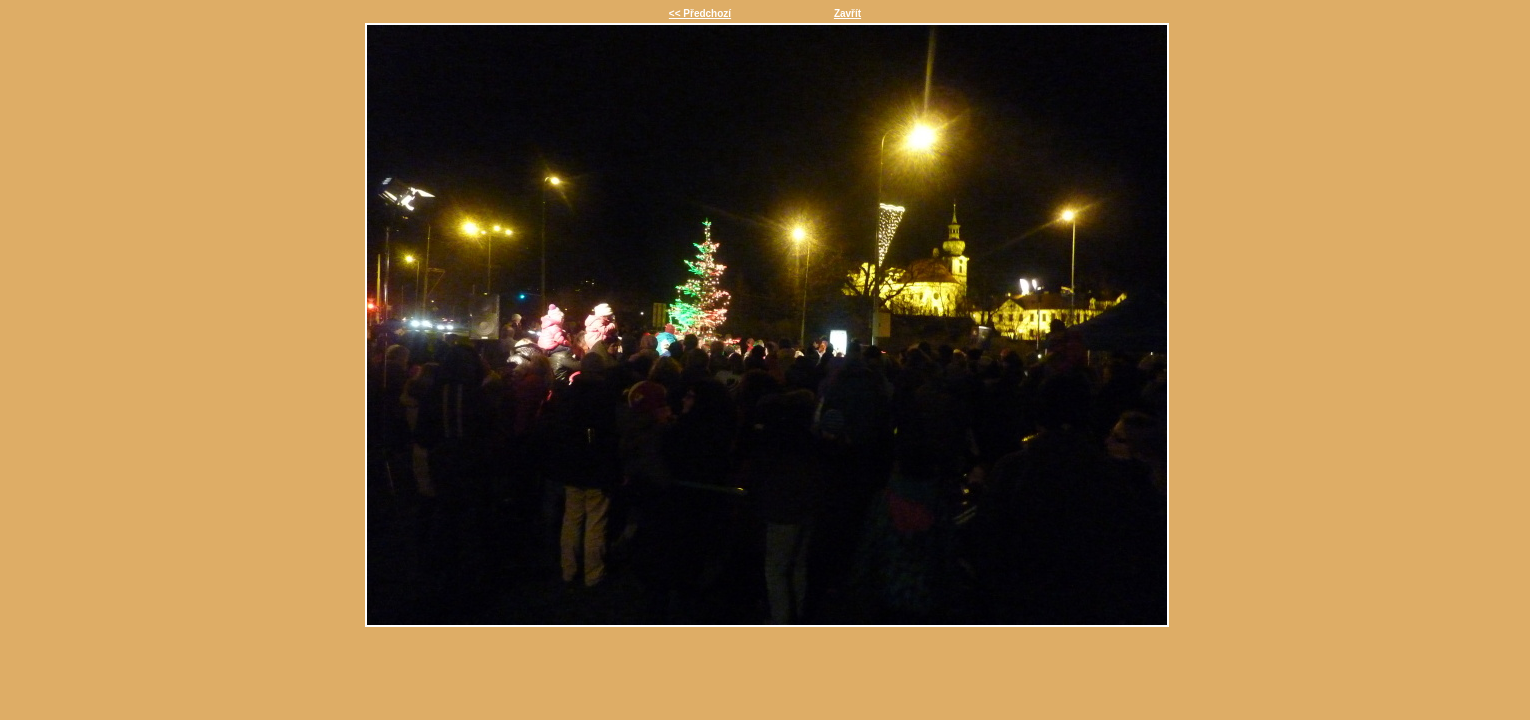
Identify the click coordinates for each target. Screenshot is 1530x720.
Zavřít (847, 13)
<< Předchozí (700, 13)
